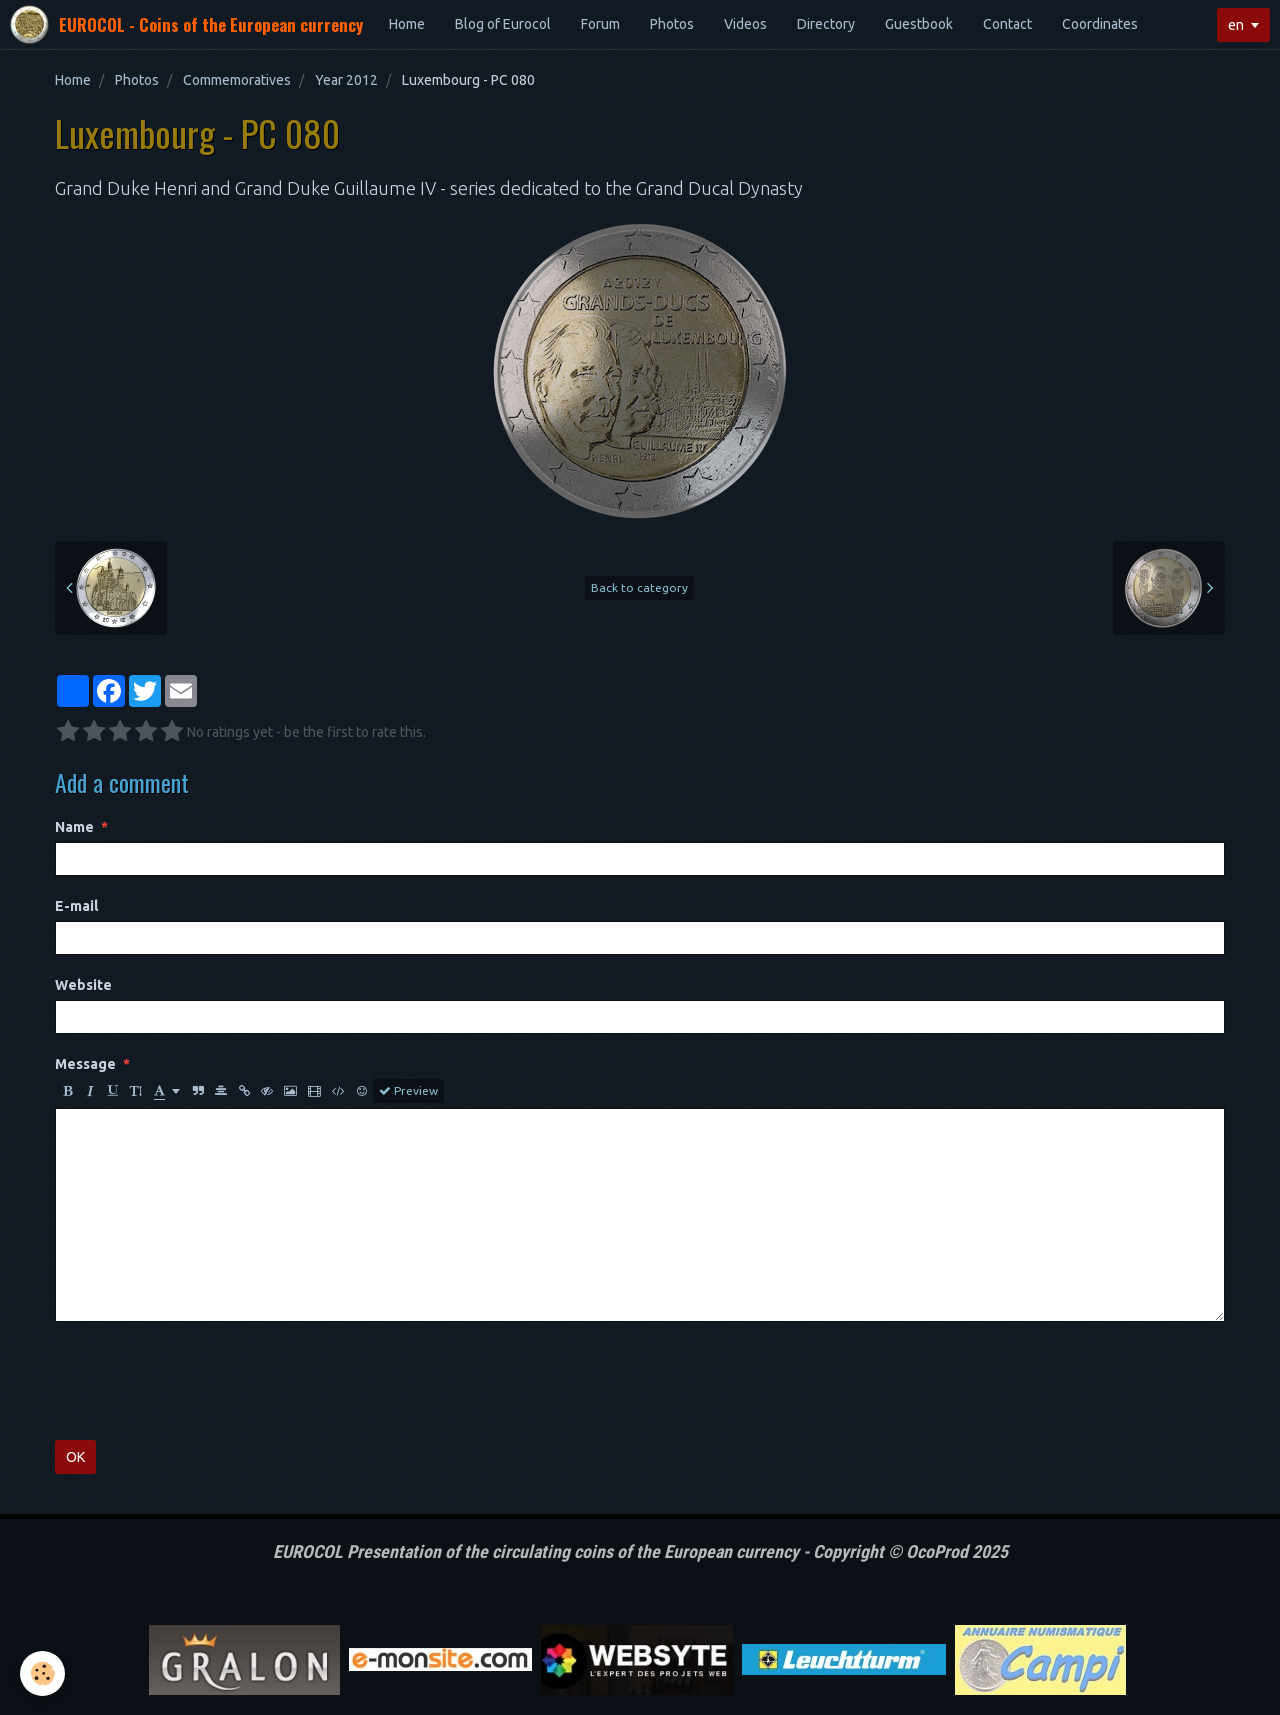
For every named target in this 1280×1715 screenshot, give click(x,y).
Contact (1007, 24)
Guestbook (919, 24)
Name (74, 827)
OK (75, 1457)
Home (407, 24)
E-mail (76, 906)
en (1236, 25)
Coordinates (1100, 24)
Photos (672, 24)
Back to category (639, 587)
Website (83, 985)
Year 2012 (346, 80)
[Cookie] (42, 1673)
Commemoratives (237, 80)
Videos (745, 24)
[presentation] (207, 1381)
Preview (408, 1091)
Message (85, 1064)
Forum (600, 24)
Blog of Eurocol (503, 24)
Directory (826, 24)
